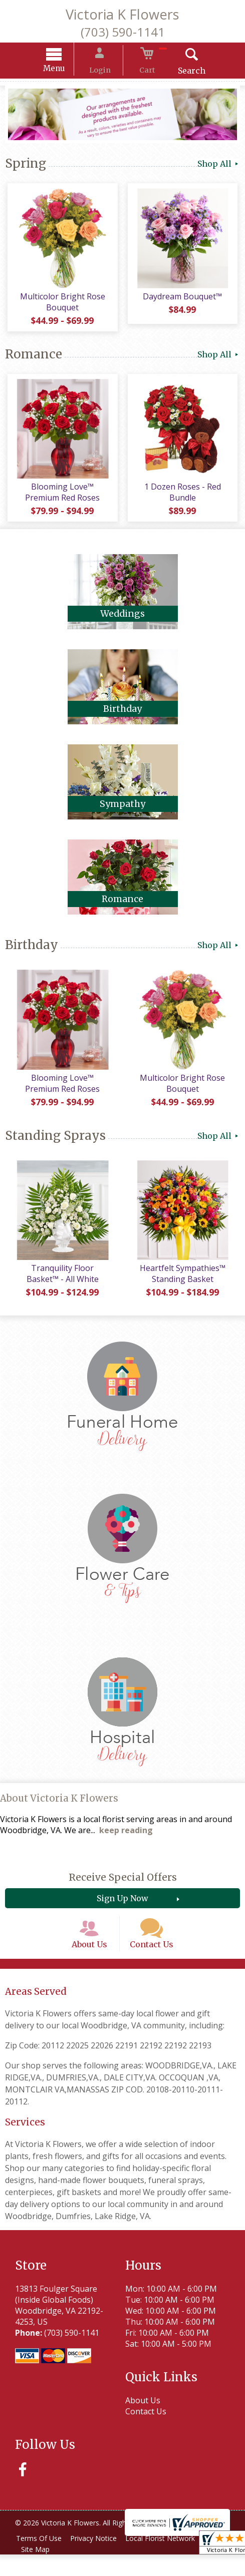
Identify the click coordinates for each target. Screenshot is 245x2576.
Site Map (37, 2570)
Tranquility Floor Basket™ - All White (61, 1285)
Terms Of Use (40, 2559)
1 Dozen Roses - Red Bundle (183, 499)
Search (181, 72)
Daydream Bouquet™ (183, 300)
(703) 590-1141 (123, 32)
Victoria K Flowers (122, 14)
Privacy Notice (98, 2559)
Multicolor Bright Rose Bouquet (61, 306)
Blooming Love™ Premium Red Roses (61, 499)
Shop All (218, 165)
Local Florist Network (168, 2559)
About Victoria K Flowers (59, 1810)
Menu (65, 70)
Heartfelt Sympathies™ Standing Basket (183, 1285)
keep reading (126, 1841)
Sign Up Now (122, 1910)
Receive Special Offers (123, 1889)
